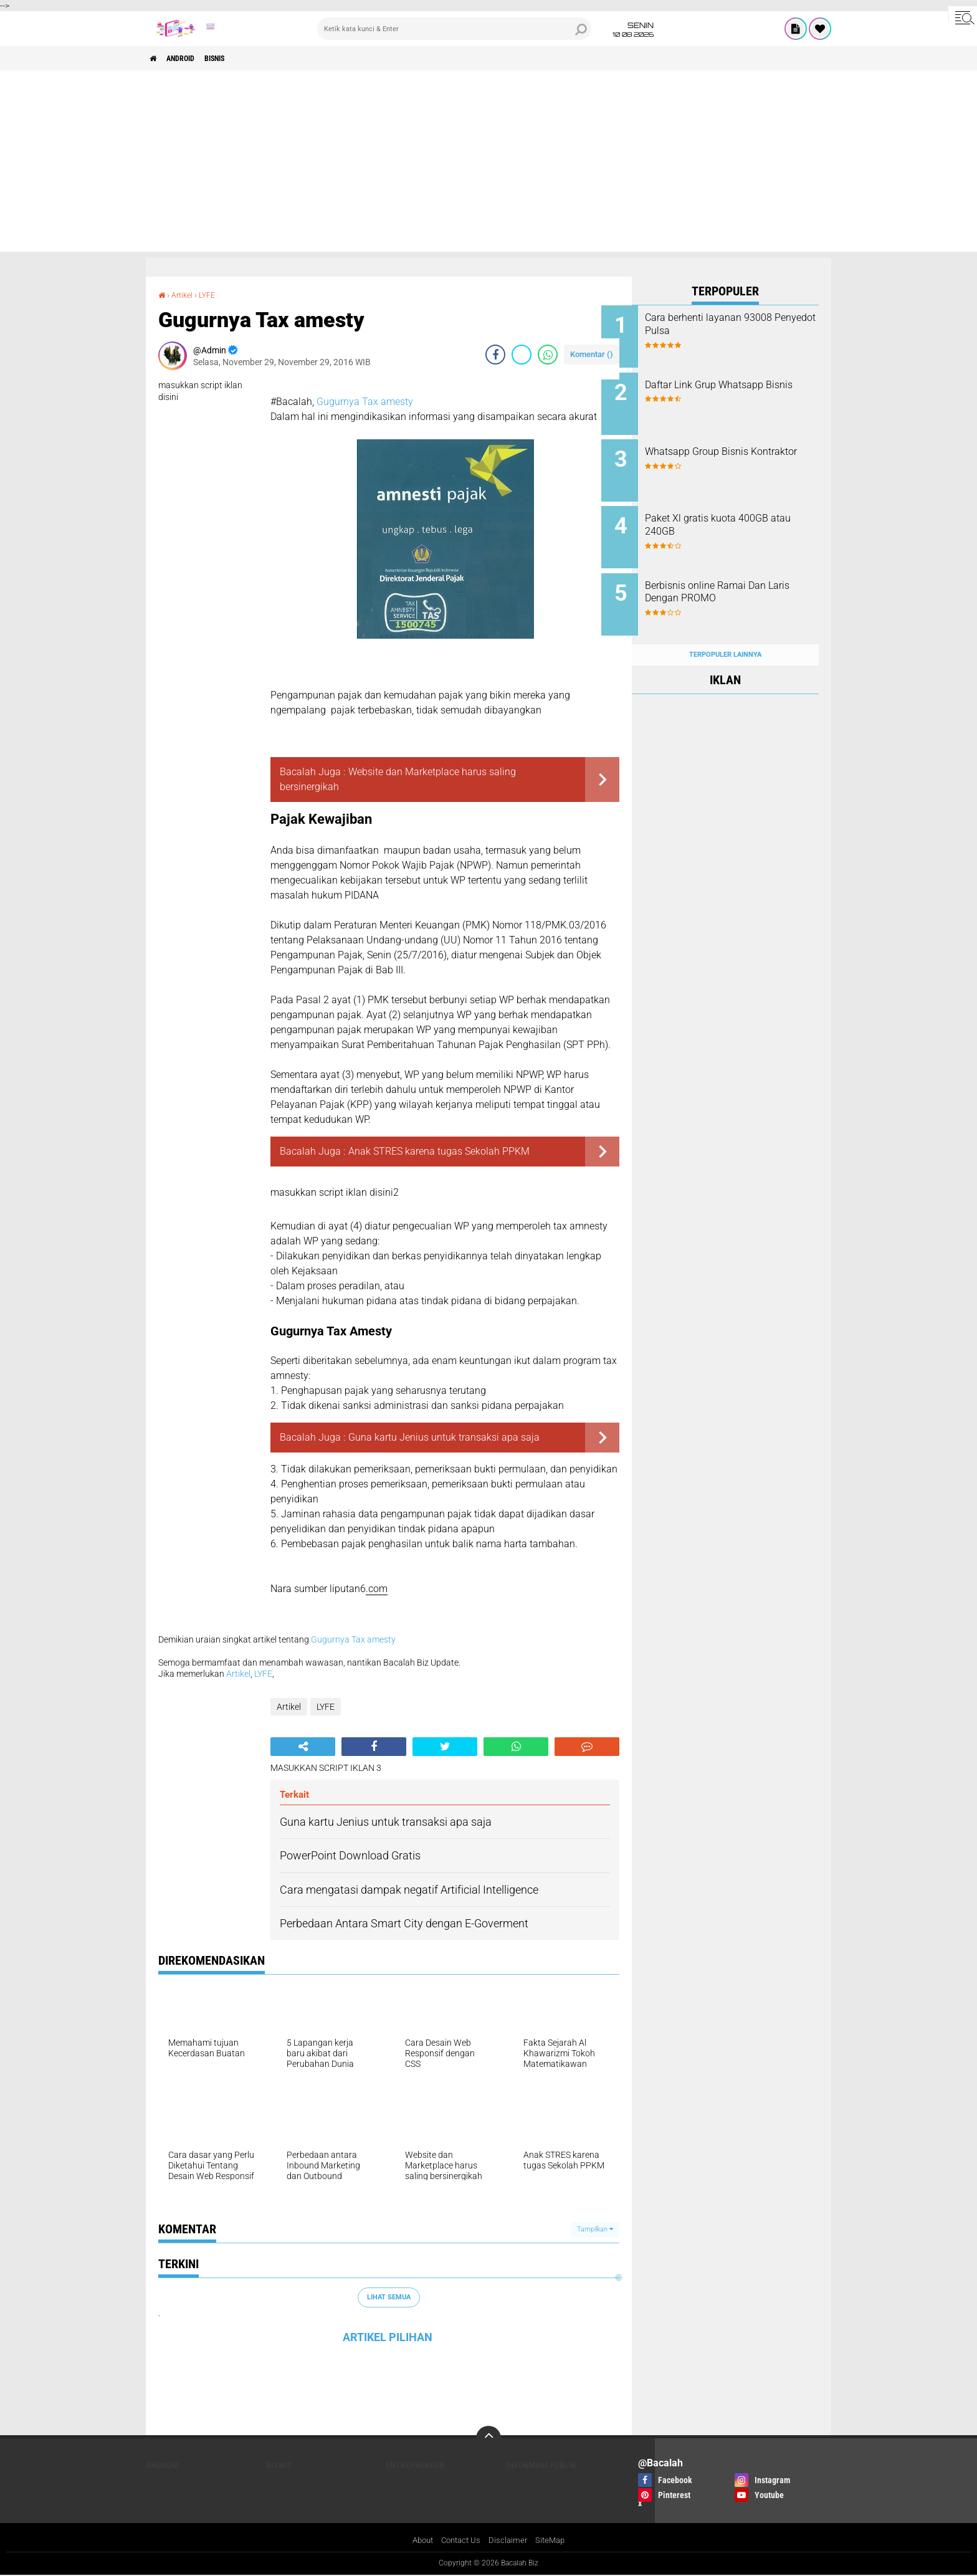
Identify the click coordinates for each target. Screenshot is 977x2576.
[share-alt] (302, 1746)
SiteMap (554, 2540)
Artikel (185, 295)
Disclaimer (510, 2540)
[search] (454, 28)
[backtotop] (488, 2438)
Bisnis (234, 59)
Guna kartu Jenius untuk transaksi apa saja (444, 1437)
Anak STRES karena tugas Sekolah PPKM (439, 1151)
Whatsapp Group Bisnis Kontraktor (727, 449)
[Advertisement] (488, 164)
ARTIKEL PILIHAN (387, 2337)
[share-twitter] (521, 355)
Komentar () (591, 354)
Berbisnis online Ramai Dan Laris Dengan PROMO (735, 575)
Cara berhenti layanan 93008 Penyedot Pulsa (739, 324)
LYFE (212, 295)
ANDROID (190, 59)
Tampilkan (595, 2229)
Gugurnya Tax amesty (365, 402)
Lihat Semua (389, 2297)
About (419, 2540)
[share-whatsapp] (548, 355)
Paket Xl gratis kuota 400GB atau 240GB (737, 512)
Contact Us (460, 2540)
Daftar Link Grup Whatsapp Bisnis (734, 386)
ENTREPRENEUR (415, 2465)
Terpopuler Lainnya (725, 630)
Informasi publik (541, 2465)
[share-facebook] (495, 355)
